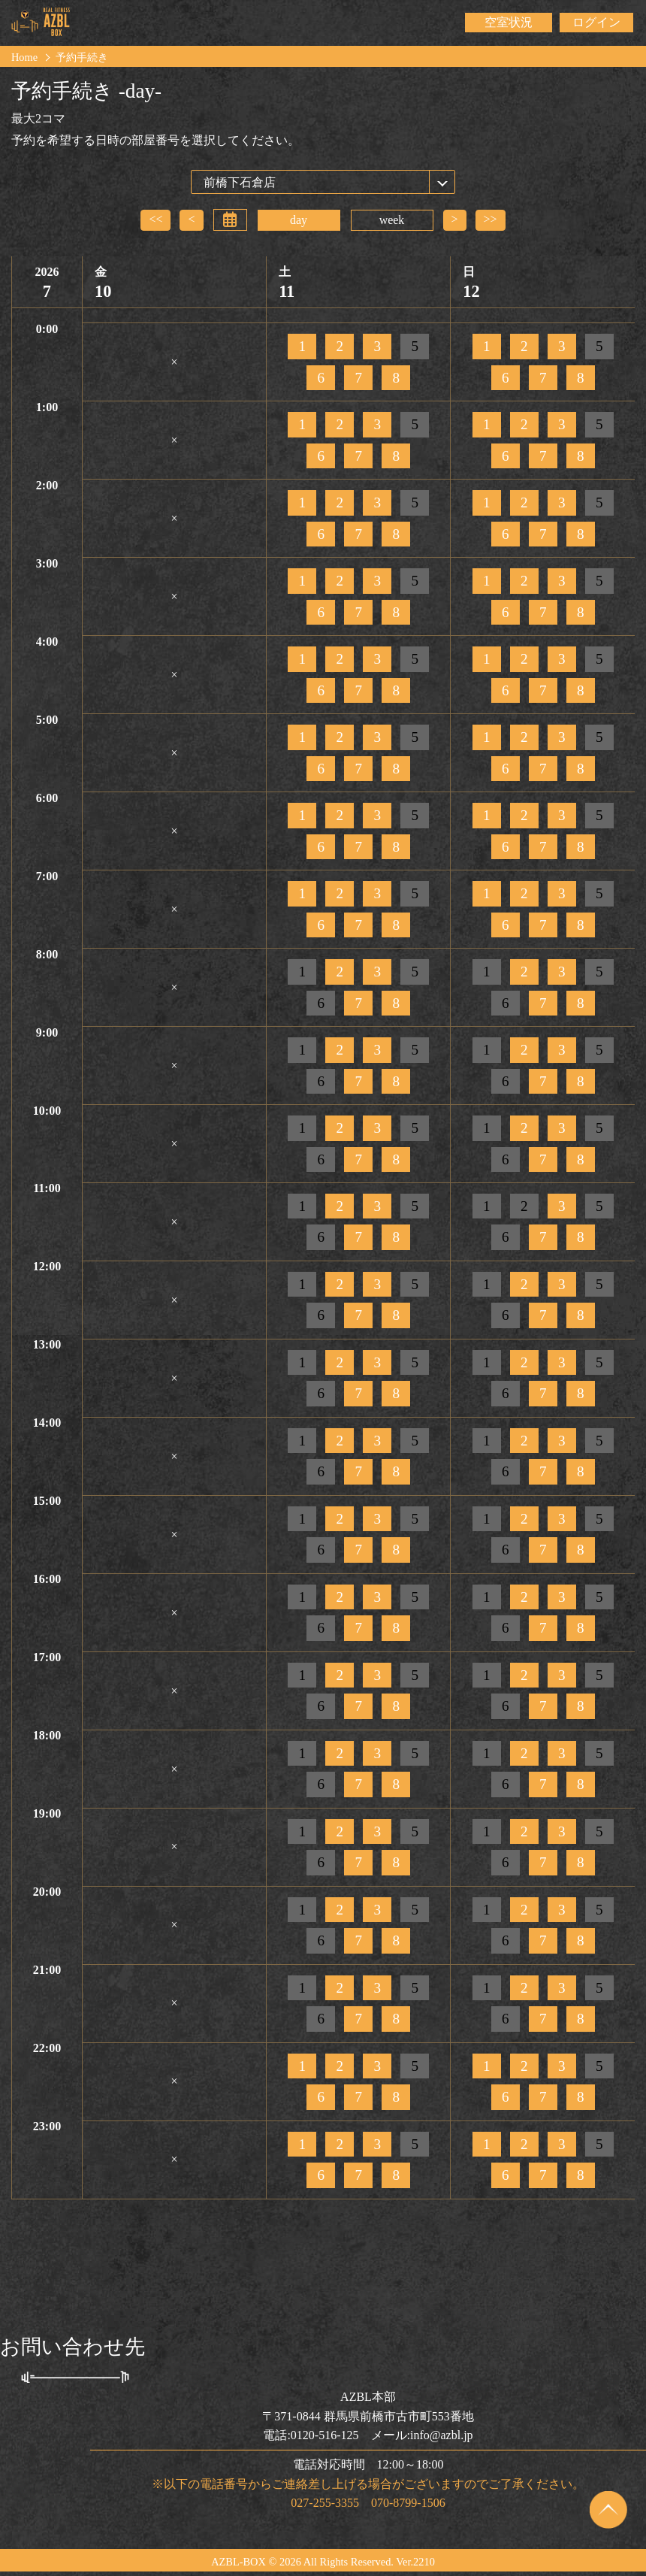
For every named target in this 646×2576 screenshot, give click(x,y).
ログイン (596, 22)
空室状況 (508, 22)
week (392, 219)
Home (24, 57)
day (298, 219)
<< (155, 219)
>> (490, 219)
